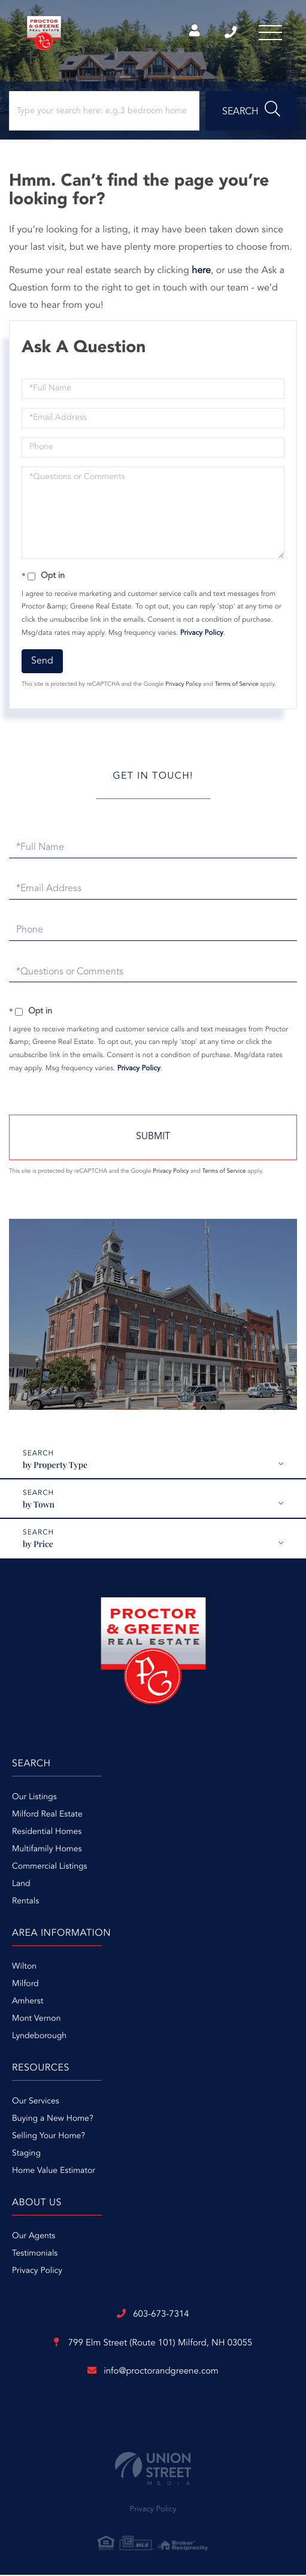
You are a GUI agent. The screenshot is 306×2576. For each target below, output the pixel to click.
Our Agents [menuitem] (33, 2237)
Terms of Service (237, 686)
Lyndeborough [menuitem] (39, 2037)
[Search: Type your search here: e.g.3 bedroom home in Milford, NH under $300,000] (104, 112)
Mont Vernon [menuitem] (36, 2020)
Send (42, 662)
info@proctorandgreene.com (153, 2372)
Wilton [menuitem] (24, 1968)
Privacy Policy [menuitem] (37, 2272)
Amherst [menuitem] (27, 2003)
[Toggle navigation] (270, 33)
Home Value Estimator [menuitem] (53, 2172)
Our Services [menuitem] (35, 2103)
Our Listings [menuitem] (34, 1798)
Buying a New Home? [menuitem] (52, 2120)
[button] (251, 112)
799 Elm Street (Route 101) (153, 2344)
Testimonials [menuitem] (34, 2255)
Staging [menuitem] (26, 2155)
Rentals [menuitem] (25, 1903)
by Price (38, 1545)
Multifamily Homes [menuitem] (46, 1851)
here (201, 272)
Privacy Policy (201, 634)
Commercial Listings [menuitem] (49, 1868)
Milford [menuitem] (25, 1985)
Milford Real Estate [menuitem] (47, 1816)
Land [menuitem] (21, 1885)
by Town (38, 1505)
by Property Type (55, 1466)
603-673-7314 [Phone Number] (229, 33)
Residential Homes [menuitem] (46, 1833)
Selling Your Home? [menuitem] (48, 2137)
